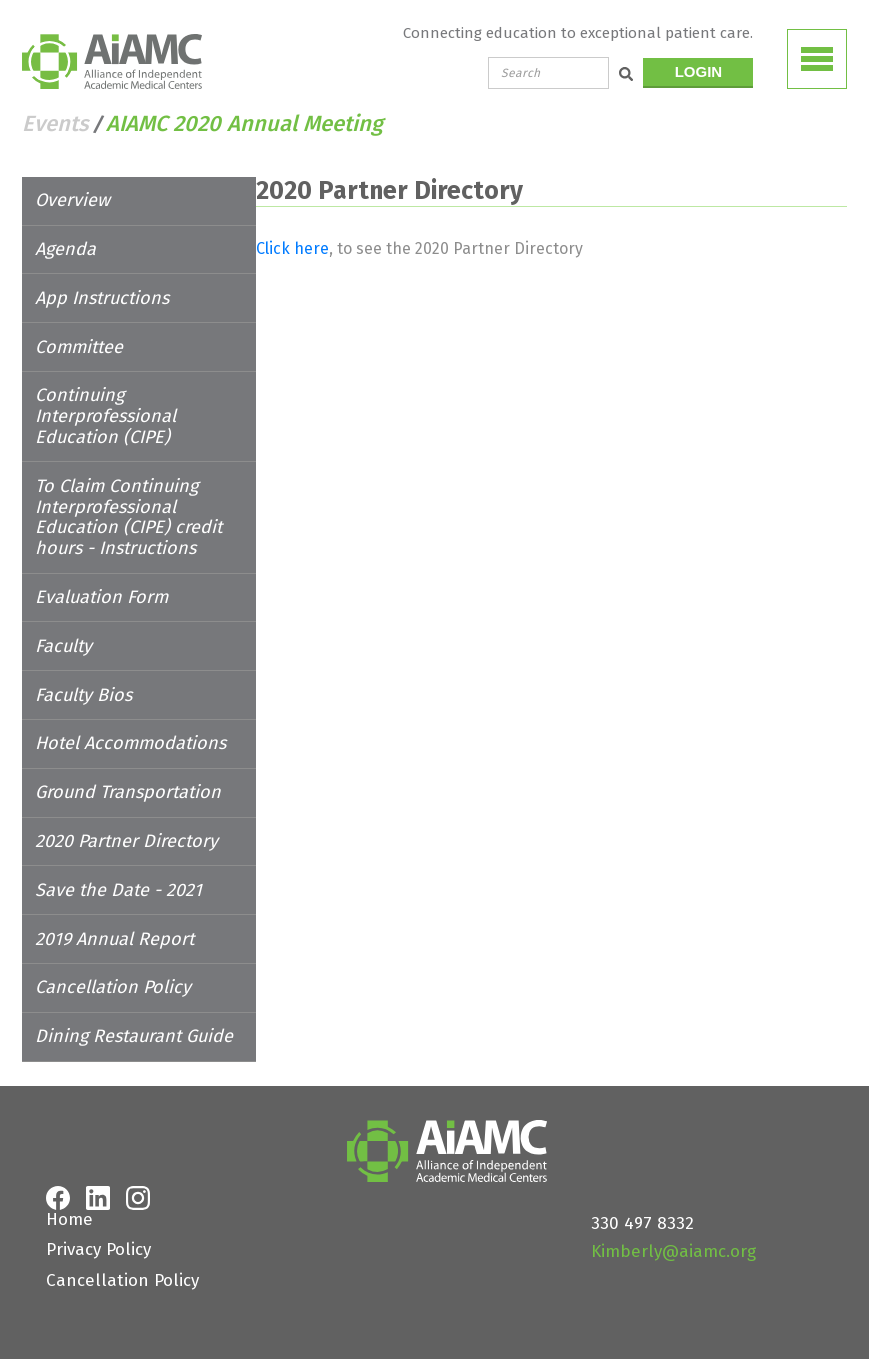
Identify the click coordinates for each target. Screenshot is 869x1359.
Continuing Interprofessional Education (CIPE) (152, 405)
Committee (79, 347)
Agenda (65, 249)
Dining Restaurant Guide (134, 1015)
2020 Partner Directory (126, 820)
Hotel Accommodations (130, 723)
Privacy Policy (98, 1229)
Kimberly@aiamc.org (673, 1230)
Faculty (63, 625)
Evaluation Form (101, 576)
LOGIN (699, 71)
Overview (72, 200)
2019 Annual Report (114, 918)
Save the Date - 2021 (118, 869)
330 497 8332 (642, 1202)
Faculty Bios (83, 674)
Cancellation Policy (113, 967)
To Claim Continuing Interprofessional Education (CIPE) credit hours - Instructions (149, 496)
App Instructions (102, 298)
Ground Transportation (128, 771)
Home (69, 1198)
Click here (388, 248)
